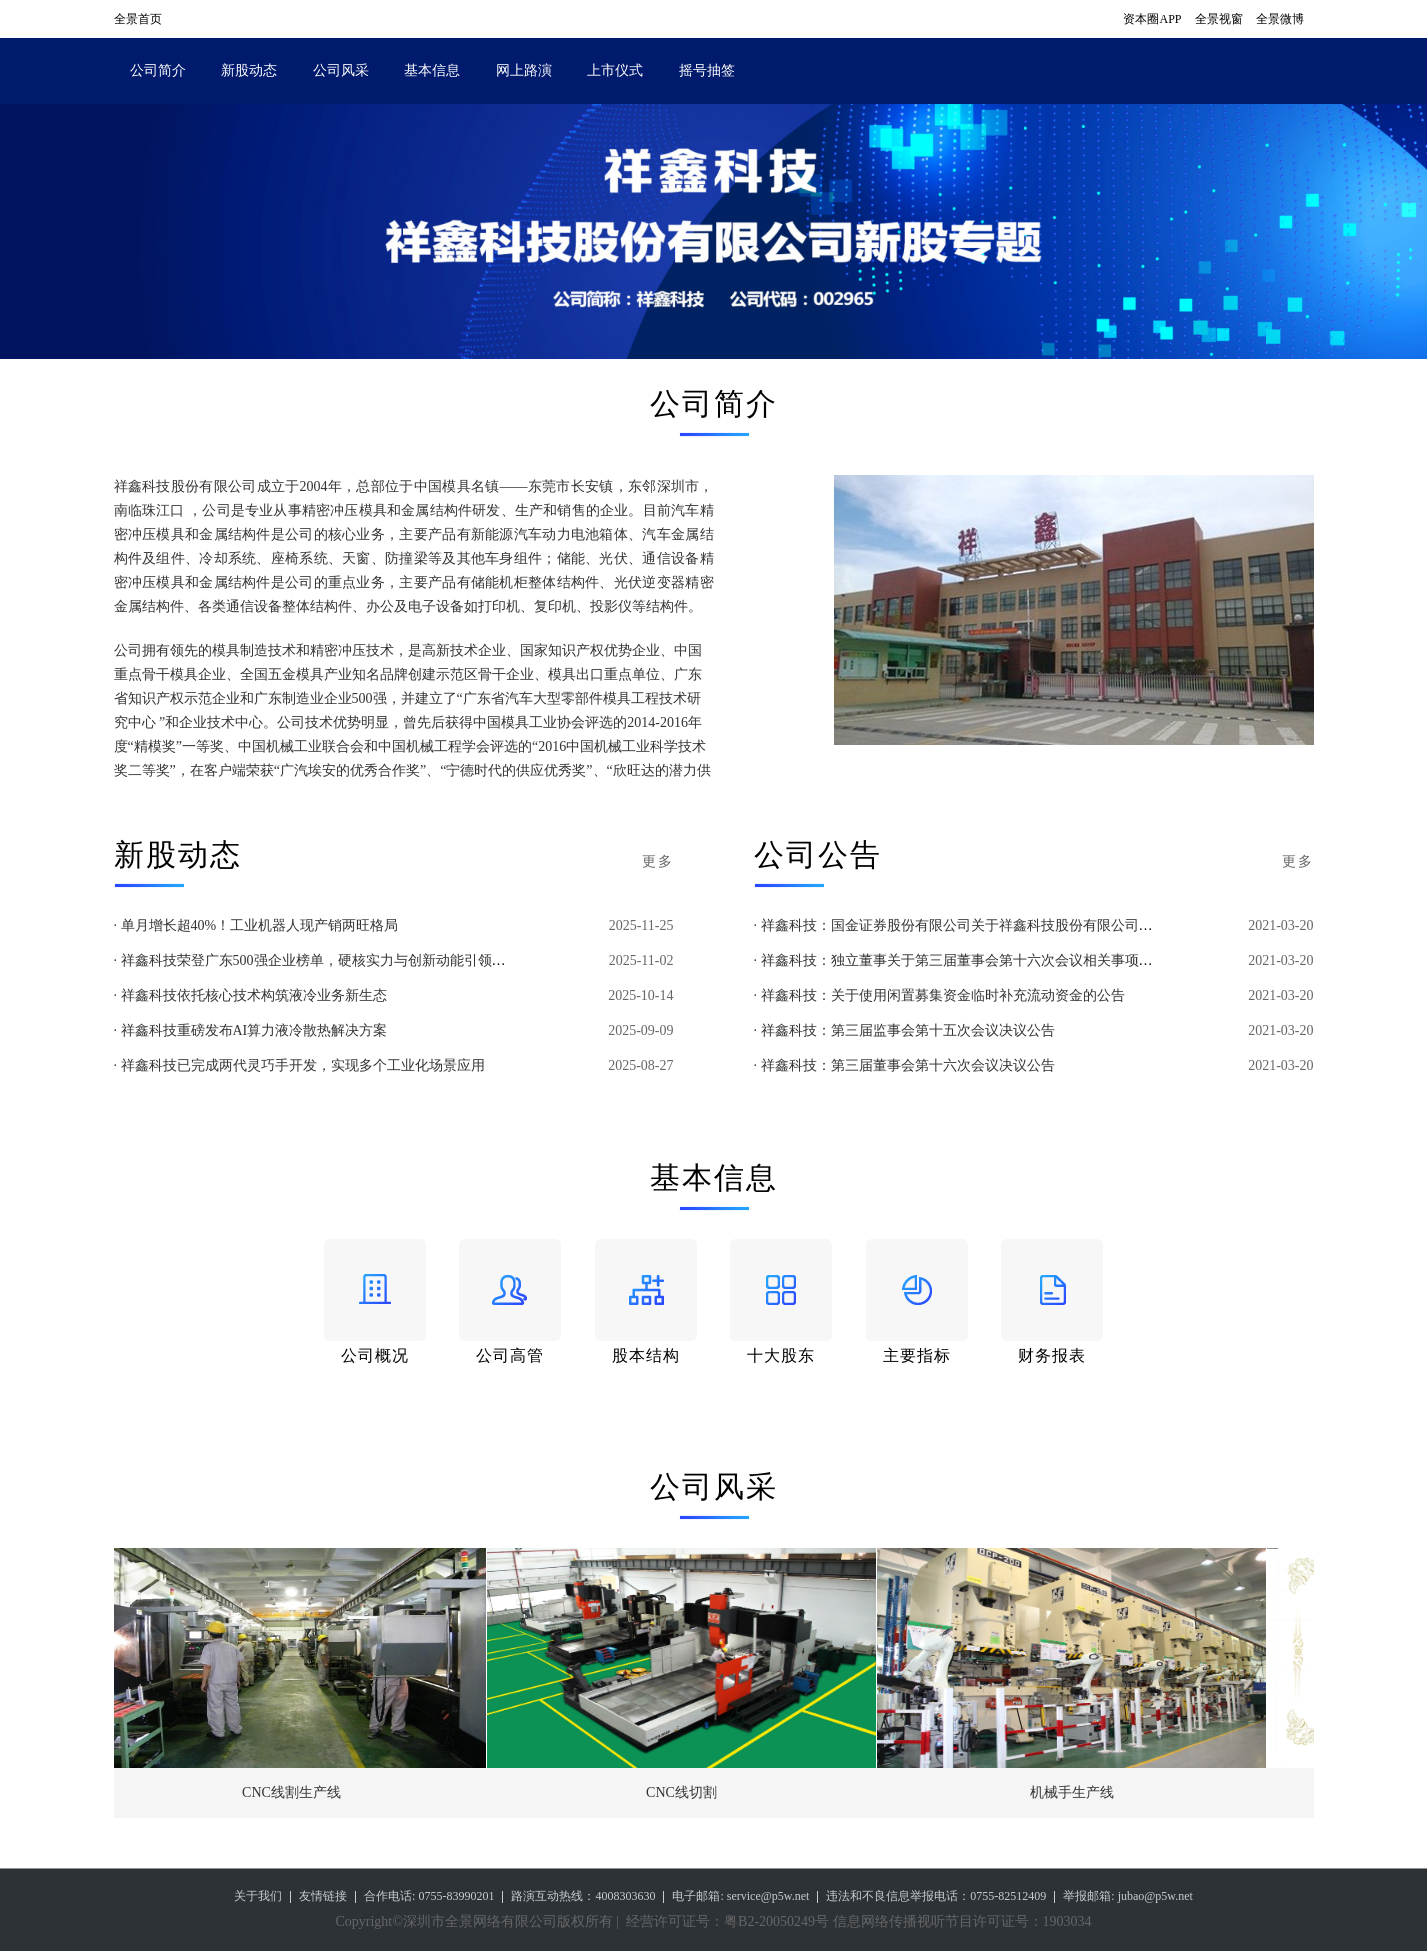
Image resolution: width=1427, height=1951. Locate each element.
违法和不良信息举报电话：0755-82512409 (936, 1896)
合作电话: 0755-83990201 (429, 1896)
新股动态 (249, 70)
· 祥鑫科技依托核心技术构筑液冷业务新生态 (250, 995)
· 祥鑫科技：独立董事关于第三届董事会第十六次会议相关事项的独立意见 (981, 960)
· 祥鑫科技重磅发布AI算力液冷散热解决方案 (251, 1030)
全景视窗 (1219, 19)
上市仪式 (615, 70)
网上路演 (524, 70)
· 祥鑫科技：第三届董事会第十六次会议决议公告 (904, 1065)
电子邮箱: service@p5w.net (740, 1896)
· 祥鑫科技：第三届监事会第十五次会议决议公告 (904, 1030)
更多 (658, 861)
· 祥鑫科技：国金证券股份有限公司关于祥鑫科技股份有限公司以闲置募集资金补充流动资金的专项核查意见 (1086, 925)
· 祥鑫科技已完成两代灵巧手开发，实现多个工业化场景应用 (299, 1065)
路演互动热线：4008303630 (583, 1896)
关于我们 (258, 1896)
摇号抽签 (707, 70)
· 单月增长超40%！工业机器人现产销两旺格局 (256, 925)
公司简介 (158, 70)
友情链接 (323, 1896)
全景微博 (1280, 19)
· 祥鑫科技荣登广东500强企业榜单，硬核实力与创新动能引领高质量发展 (338, 960)
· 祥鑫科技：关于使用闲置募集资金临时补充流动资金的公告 (939, 995)
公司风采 (341, 70)
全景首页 (138, 19)
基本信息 (432, 70)
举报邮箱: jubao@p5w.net (1128, 1896)
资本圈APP (1152, 19)
